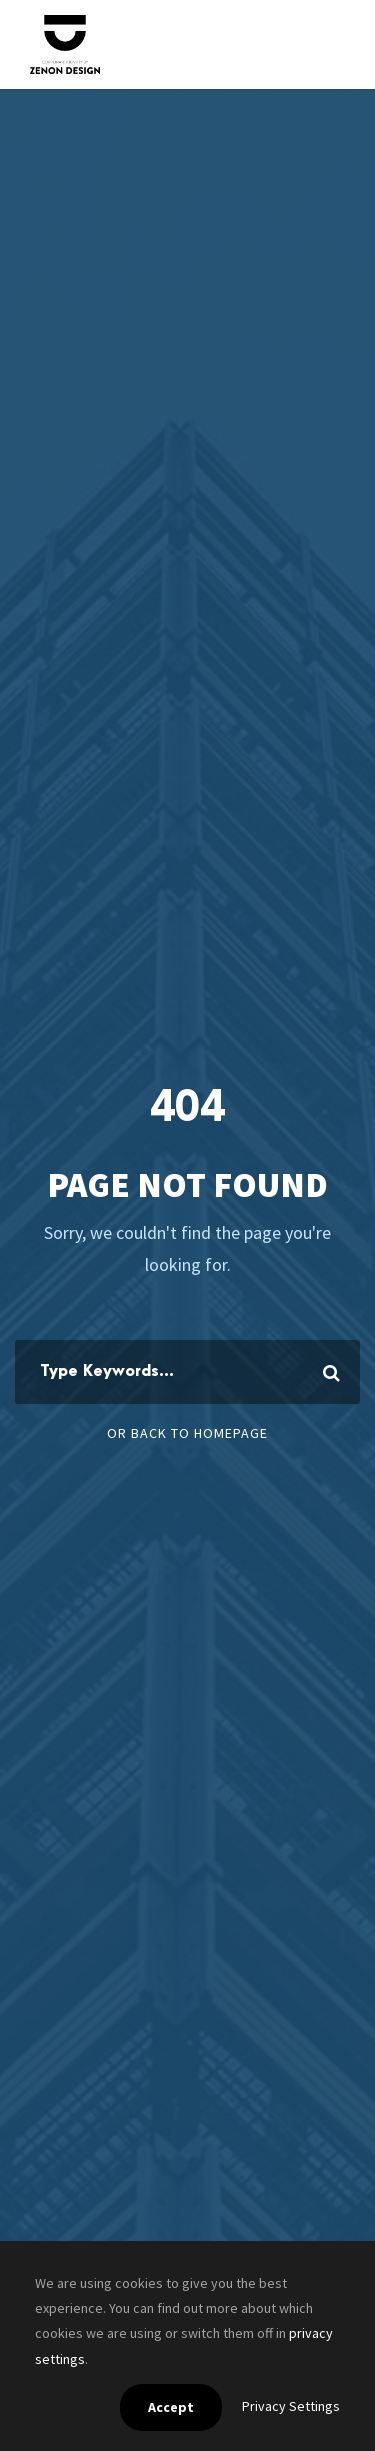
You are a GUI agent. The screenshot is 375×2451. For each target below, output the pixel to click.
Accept (171, 2407)
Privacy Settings (291, 2406)
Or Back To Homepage (187, 1433)
